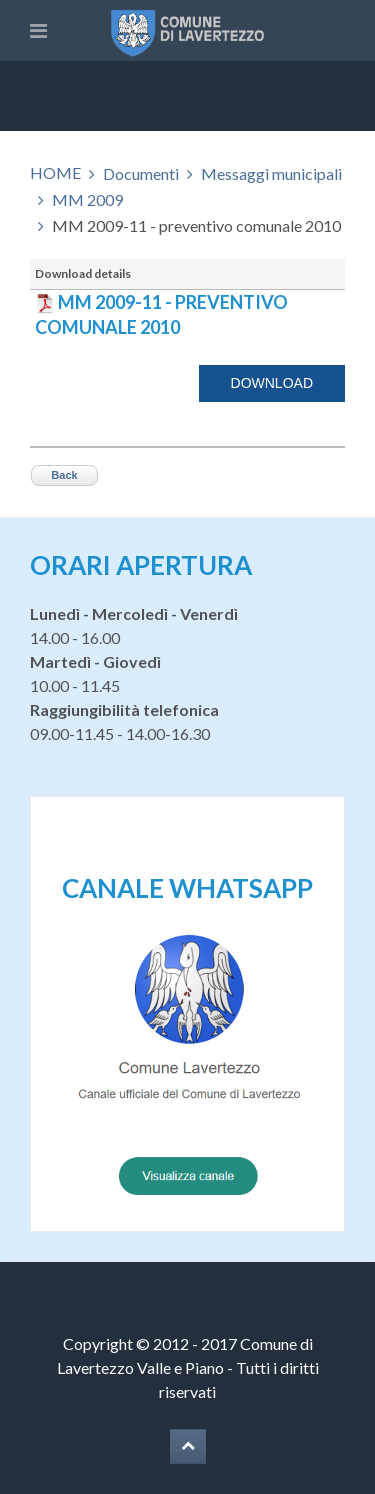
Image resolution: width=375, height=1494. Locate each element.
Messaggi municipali (271, 173)
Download (272, 383)
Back (64, 475)
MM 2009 (87, 199)
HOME (55, 172)
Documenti (141, 173)
